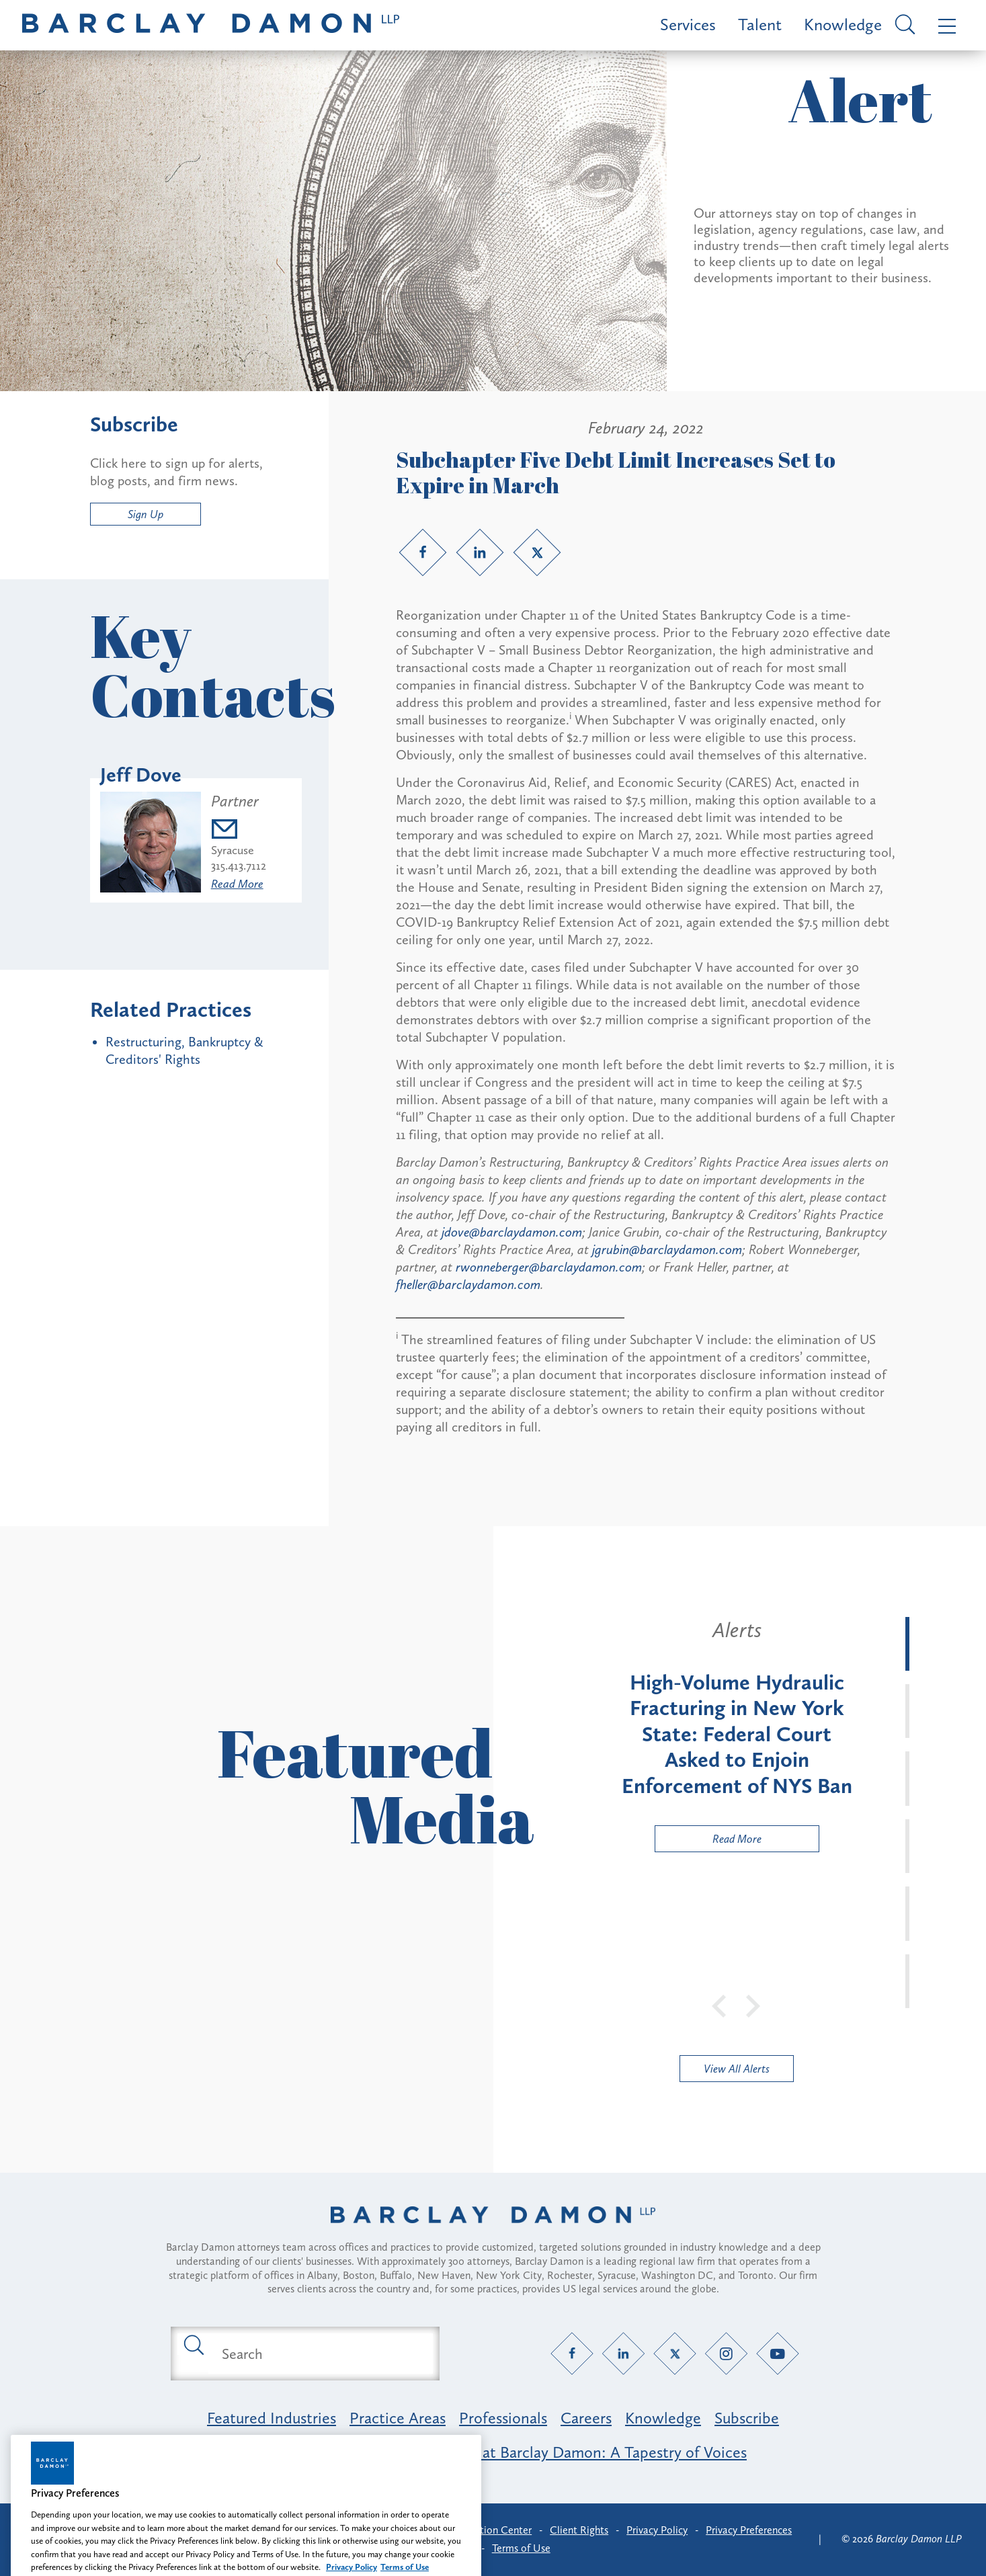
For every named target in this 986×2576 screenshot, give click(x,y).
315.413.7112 (238, 865)
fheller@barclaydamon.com (468, 1284)
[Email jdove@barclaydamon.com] (238, 831)
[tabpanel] (737, 1734)
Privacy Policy (657, 2530)
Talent (760, 24)
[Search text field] (320, 2353)
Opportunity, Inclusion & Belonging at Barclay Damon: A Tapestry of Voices (493, 2452)
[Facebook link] (423, 552)
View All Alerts (737, 2068)
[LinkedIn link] (480, 552)
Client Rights (579, 2530)
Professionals (503, 2417)
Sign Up (145, 514)
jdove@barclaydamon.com (512, 1232)
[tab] (907, 1644)
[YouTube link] (777, 2354)
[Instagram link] (726, 2354)
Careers (586, 2417)
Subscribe (746, 2417)
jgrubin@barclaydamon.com (667, 1249)
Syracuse (232, 850)
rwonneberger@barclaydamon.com (549, 1267)
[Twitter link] (537, 552)
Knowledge (843, 24)
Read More (237, 883)
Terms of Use (521, 2548)
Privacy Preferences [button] (749, 2530)
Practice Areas (398, 2417)
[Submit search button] (192, 2344)
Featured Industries (271, 2417)
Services (688, 24)
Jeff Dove (140, 775)
